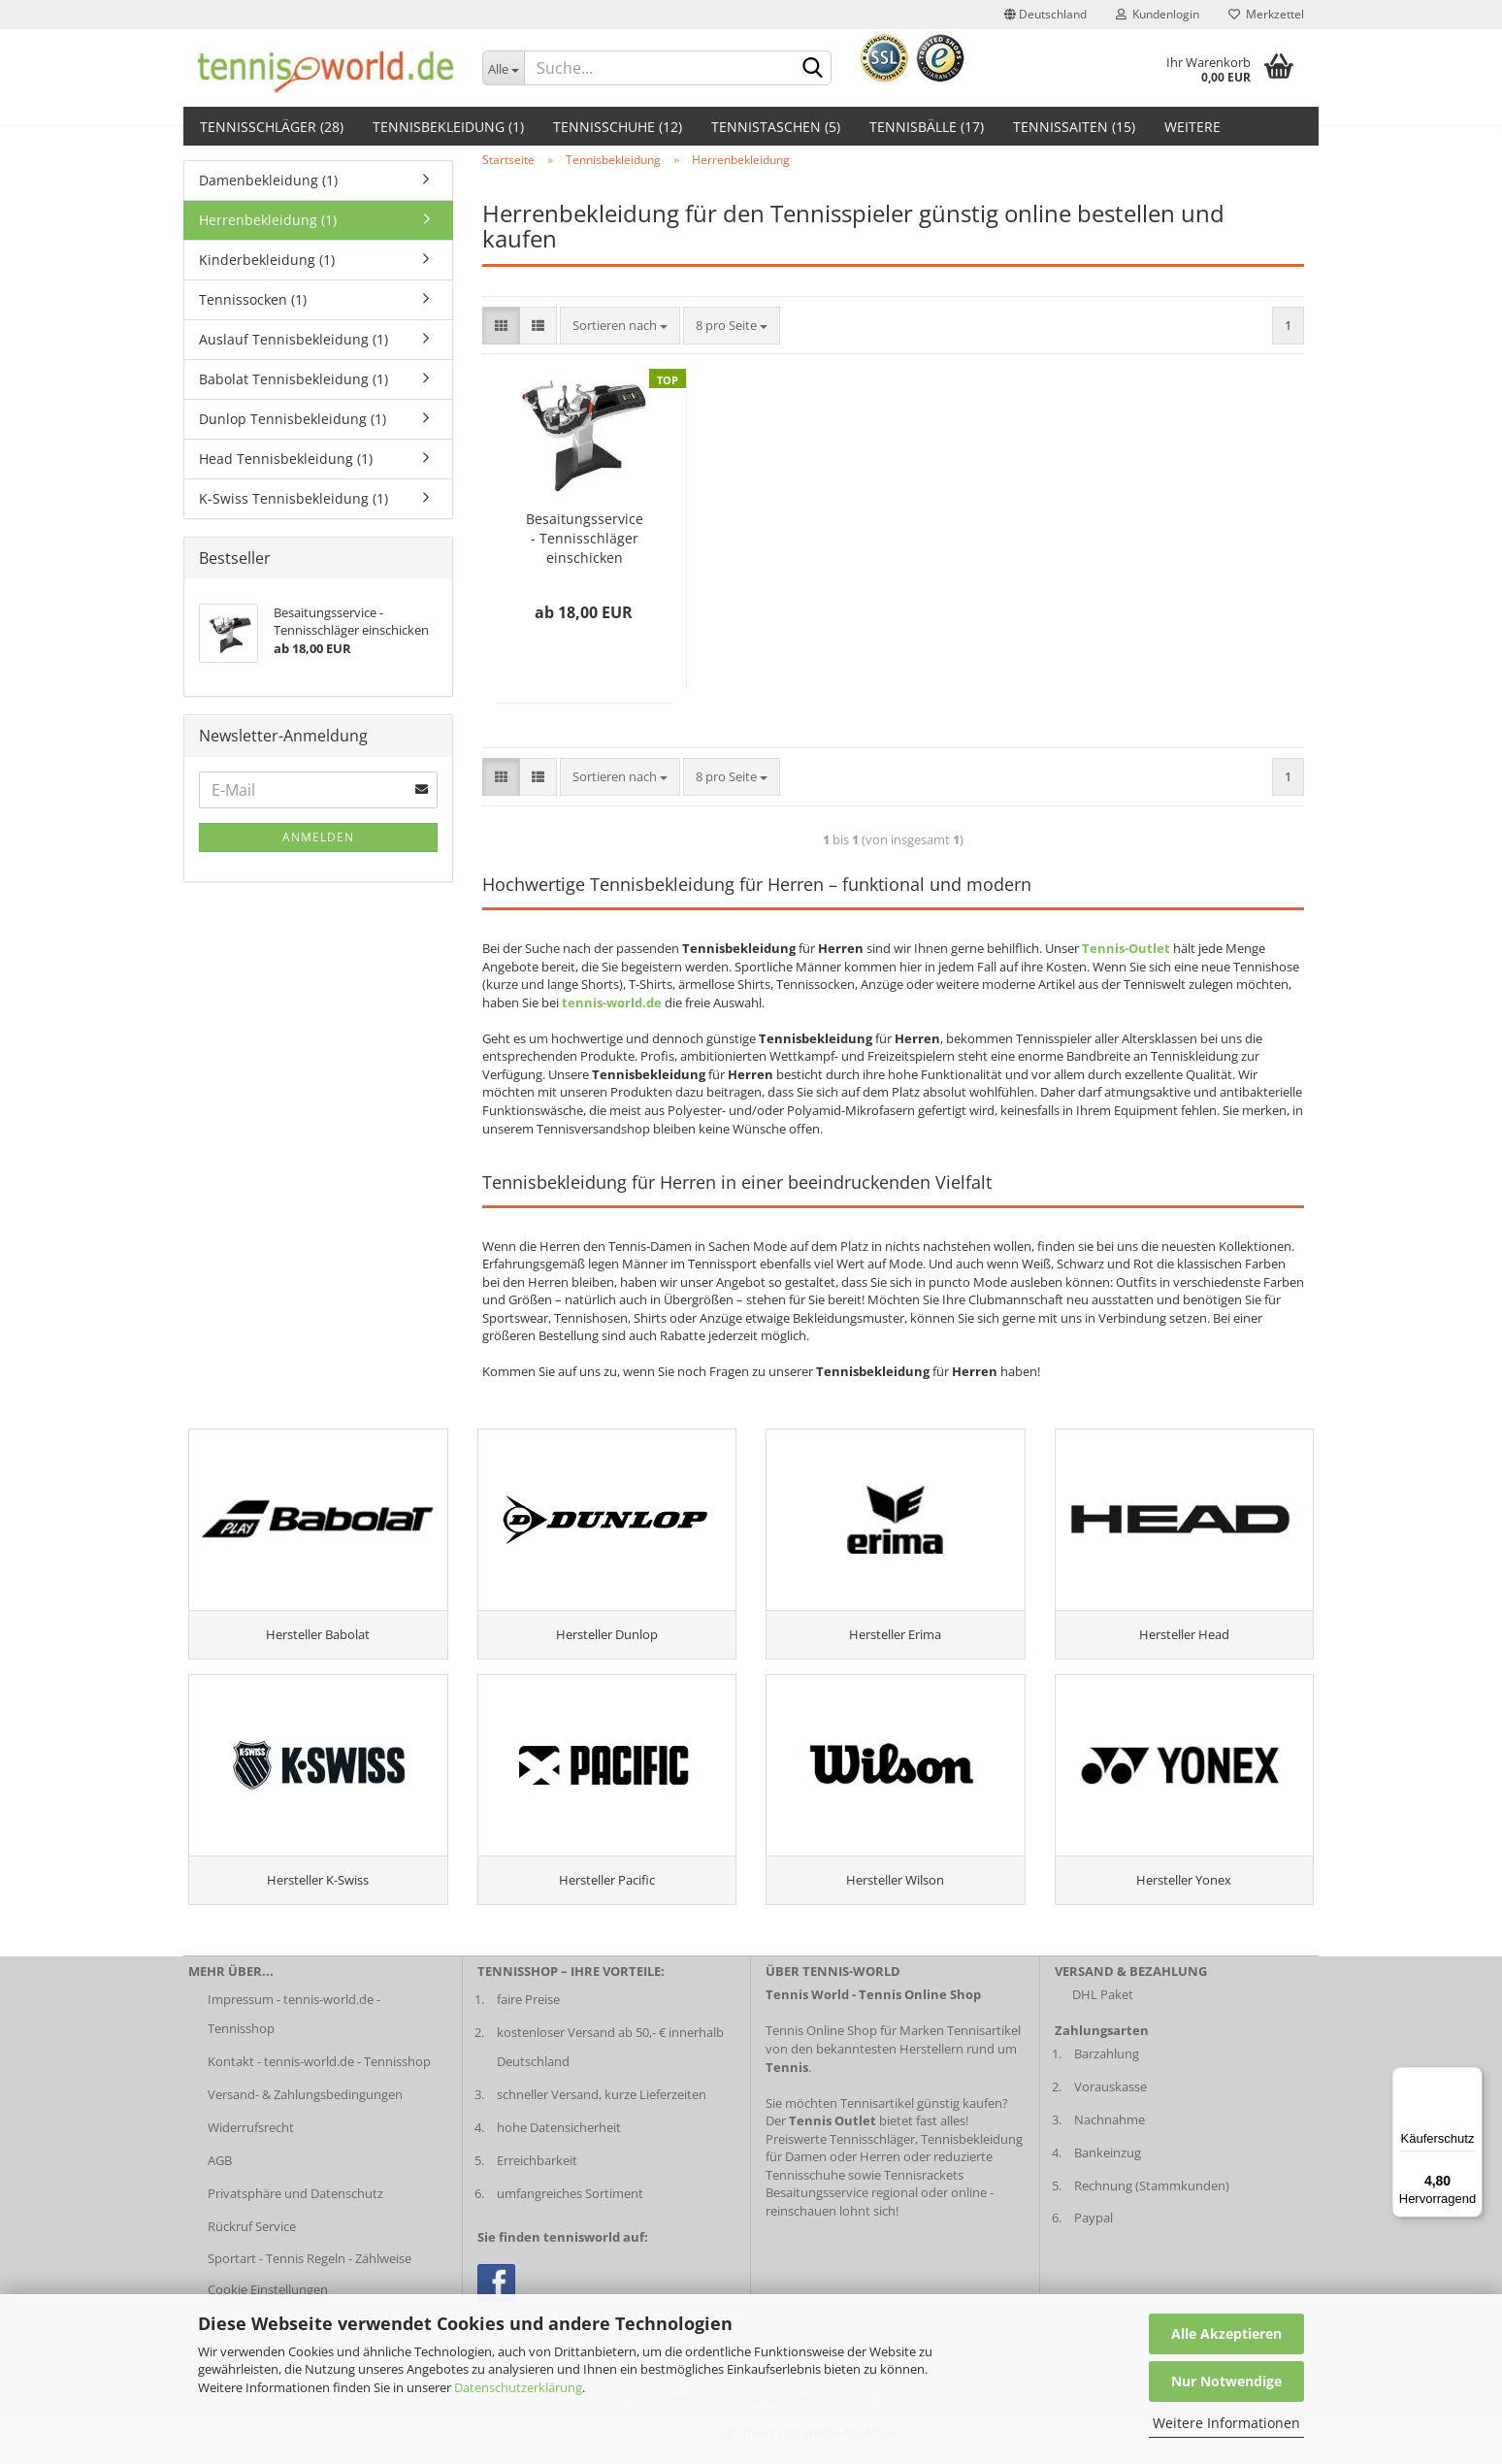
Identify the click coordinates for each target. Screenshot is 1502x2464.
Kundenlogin (1157, 14)
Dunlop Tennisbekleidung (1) (292, 419)
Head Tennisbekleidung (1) (286, 458)
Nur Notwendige (1226, 2381)
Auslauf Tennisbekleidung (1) (293, 339)
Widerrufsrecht (251, 2150)
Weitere (1192, 126)
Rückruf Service (252, 2248)
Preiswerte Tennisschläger (840, 2161)
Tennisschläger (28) (271, 126)
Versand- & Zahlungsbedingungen (305, 2117)
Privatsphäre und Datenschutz (295, 2215)
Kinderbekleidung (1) (267, 259)
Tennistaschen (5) (775, 126)
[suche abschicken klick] (813, 68)
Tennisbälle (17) (926, 126)
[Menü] (1471, 2078)
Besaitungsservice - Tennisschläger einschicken (584, 538)
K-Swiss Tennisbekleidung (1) (293, 498)
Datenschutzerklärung (518, 2387)
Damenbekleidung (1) (268, 180)
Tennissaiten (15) (1074, 126)
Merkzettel (1266, 14)
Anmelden (318, 837)
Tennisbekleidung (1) (448, 126)
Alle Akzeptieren (1226, 2333)
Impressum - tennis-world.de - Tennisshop (294, 2037)
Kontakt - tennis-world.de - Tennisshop (319, 2084)
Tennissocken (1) (253, 299)
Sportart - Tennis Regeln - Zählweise (309, 2281)
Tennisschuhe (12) (617, 126)
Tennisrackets (923, 2198)
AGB (220, 2182)
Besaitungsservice (817, 2215)
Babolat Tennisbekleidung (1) (293, 379)
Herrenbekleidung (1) (268, 220)
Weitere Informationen (1226, 2423)
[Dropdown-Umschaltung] (503, 67)
